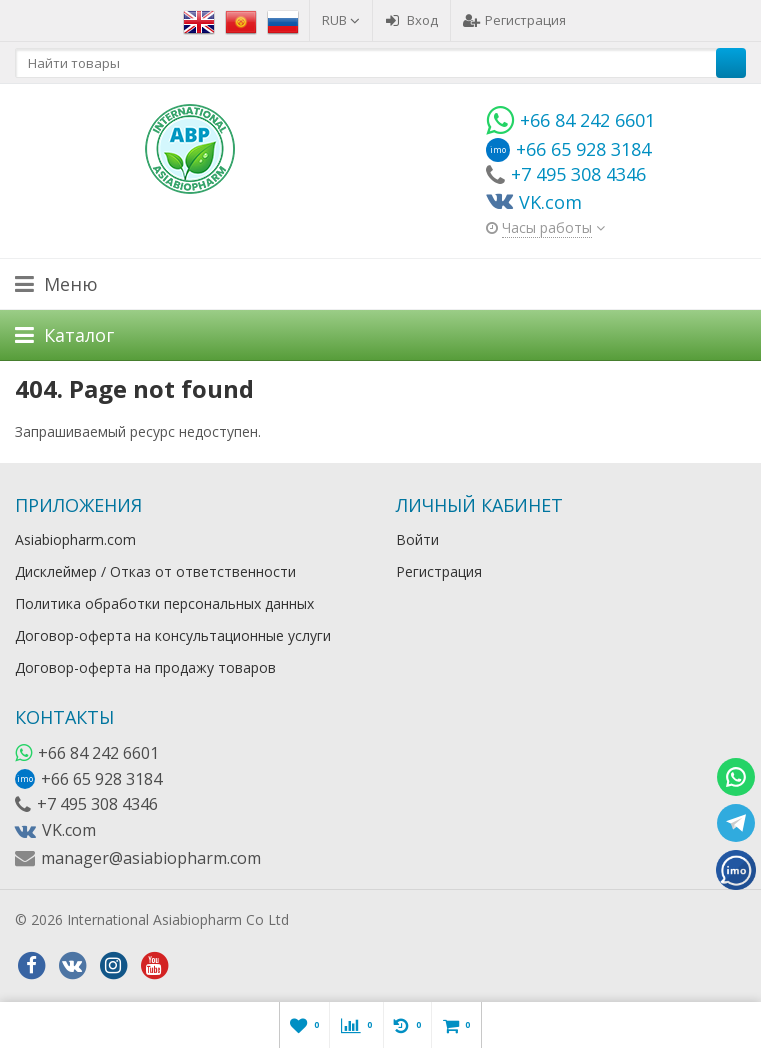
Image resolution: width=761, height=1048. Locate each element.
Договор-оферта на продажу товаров (145, 667)
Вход (411, 20)
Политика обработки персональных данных (164, 603)
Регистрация (514, 20)
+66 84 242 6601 (98, 753)
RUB (341, 20)
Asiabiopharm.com (75, 539)
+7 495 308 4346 (97, 804)
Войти (417, 539)
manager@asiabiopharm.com (151, 858)
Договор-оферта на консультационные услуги (173, 635)
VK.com (69, 830)
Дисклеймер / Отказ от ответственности (155, 571)
